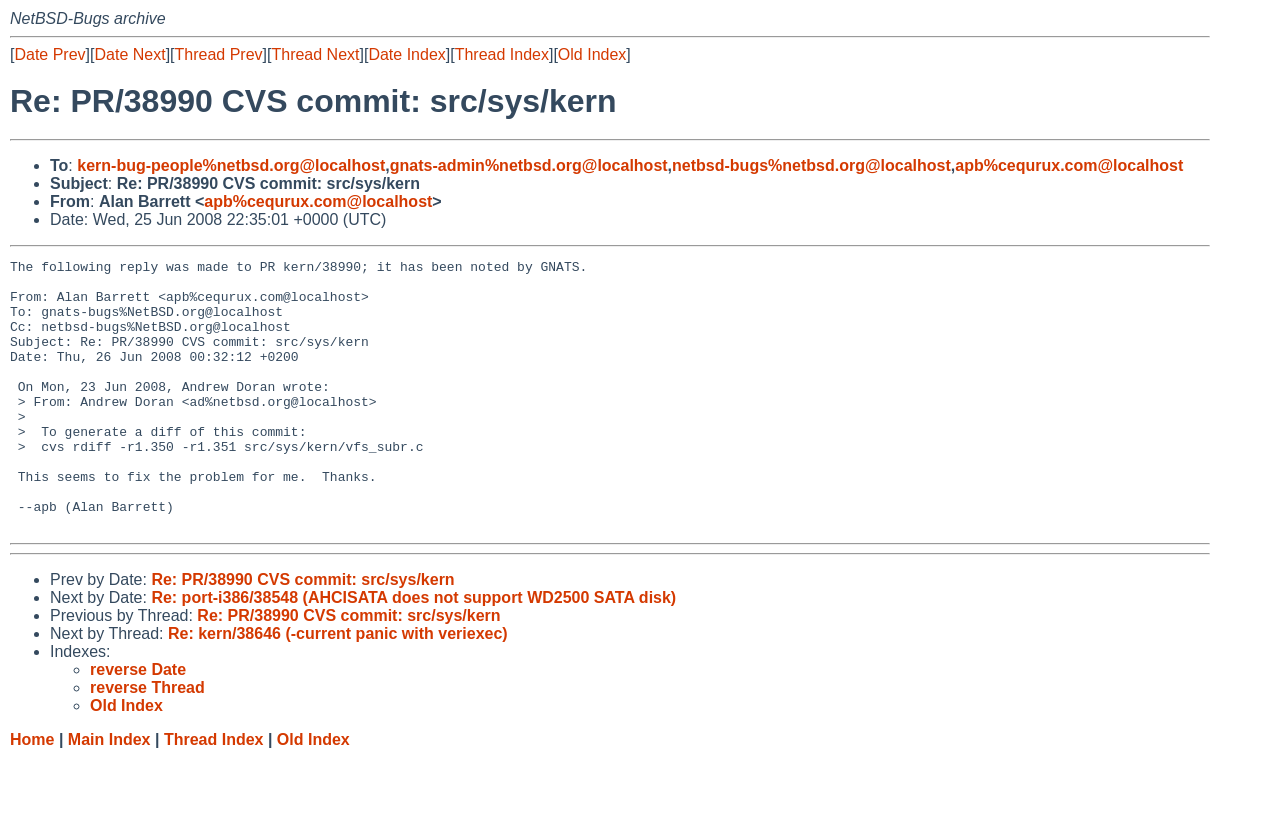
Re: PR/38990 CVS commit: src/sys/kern (302, 633)
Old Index (592, 54)
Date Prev (49, 54)
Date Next (129, 54)
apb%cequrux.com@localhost (1069, 165)
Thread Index (502, 54)
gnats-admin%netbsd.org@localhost (529, 165)
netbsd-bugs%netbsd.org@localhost (811, 165)
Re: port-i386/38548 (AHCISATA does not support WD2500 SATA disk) (413, 651)
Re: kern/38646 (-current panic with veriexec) (338, 687)
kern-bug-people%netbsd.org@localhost (231, 165)
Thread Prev (219, 54)
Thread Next (315, 54)
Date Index (406, 54)
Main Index (109, 793)
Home (32, 793)
